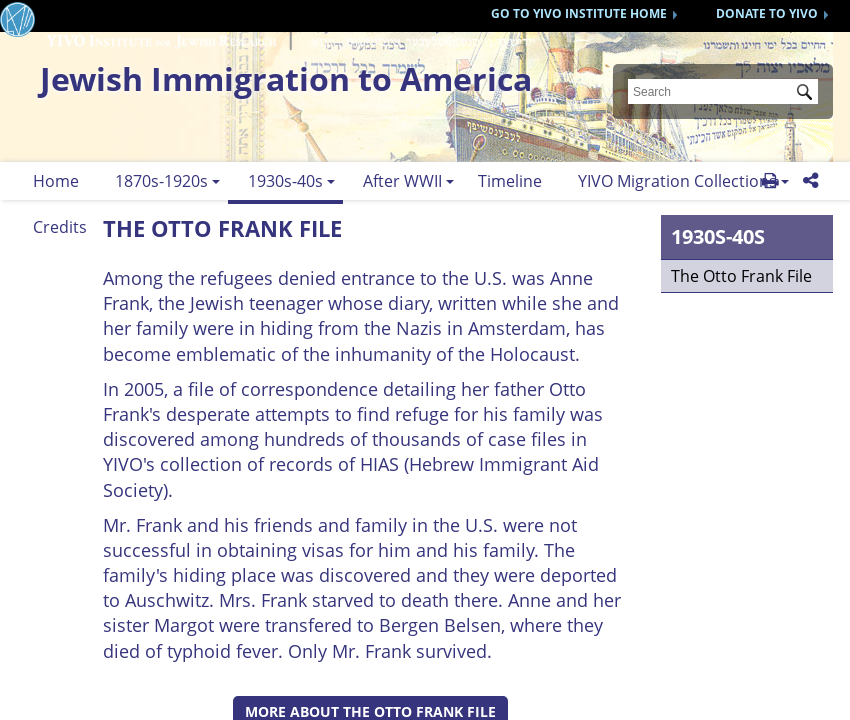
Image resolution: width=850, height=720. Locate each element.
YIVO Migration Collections (677, 181)
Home (56, 181)
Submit (808, 94)
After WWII (402, 181)
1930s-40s (285, 181)
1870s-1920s (161, 181)
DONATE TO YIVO (767, 13)
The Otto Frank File (741, 276)
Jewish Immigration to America (286, 78)
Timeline (510, 181)
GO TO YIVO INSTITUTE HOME (579, 13)
